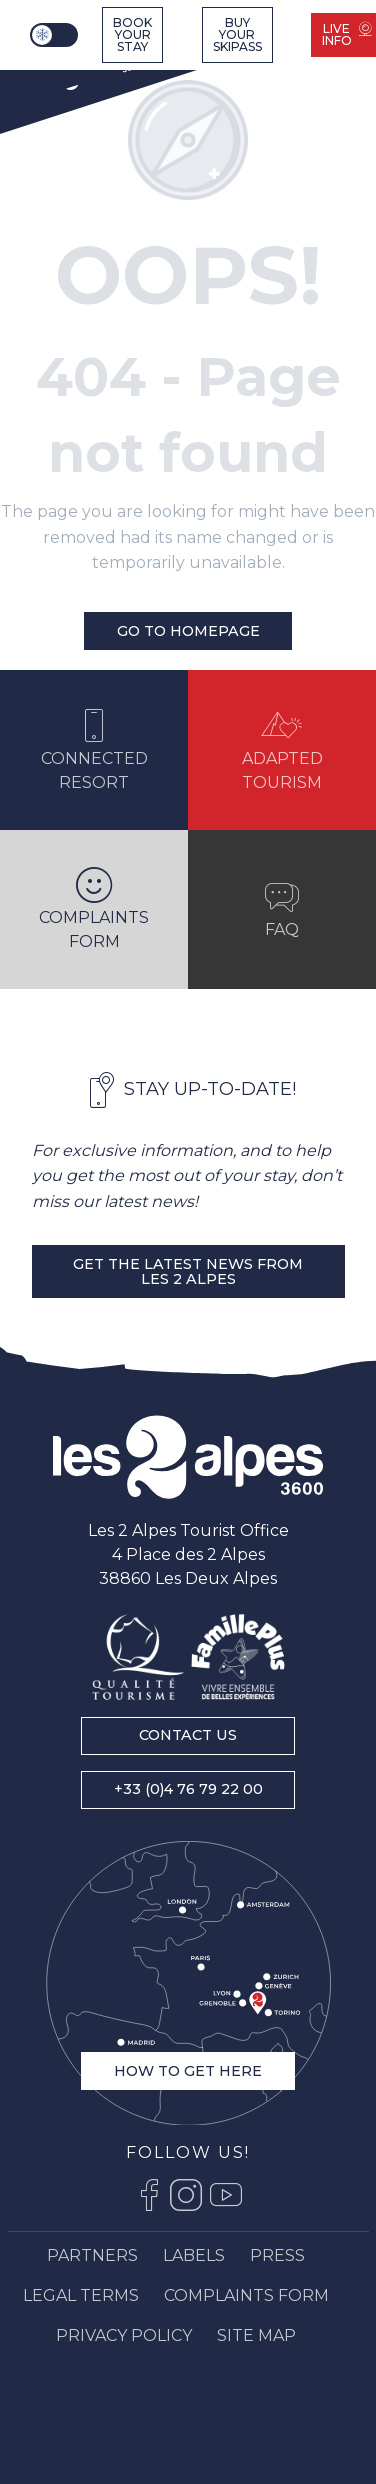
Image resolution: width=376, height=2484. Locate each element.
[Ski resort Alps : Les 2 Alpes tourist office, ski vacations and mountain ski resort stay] (79, 72)
